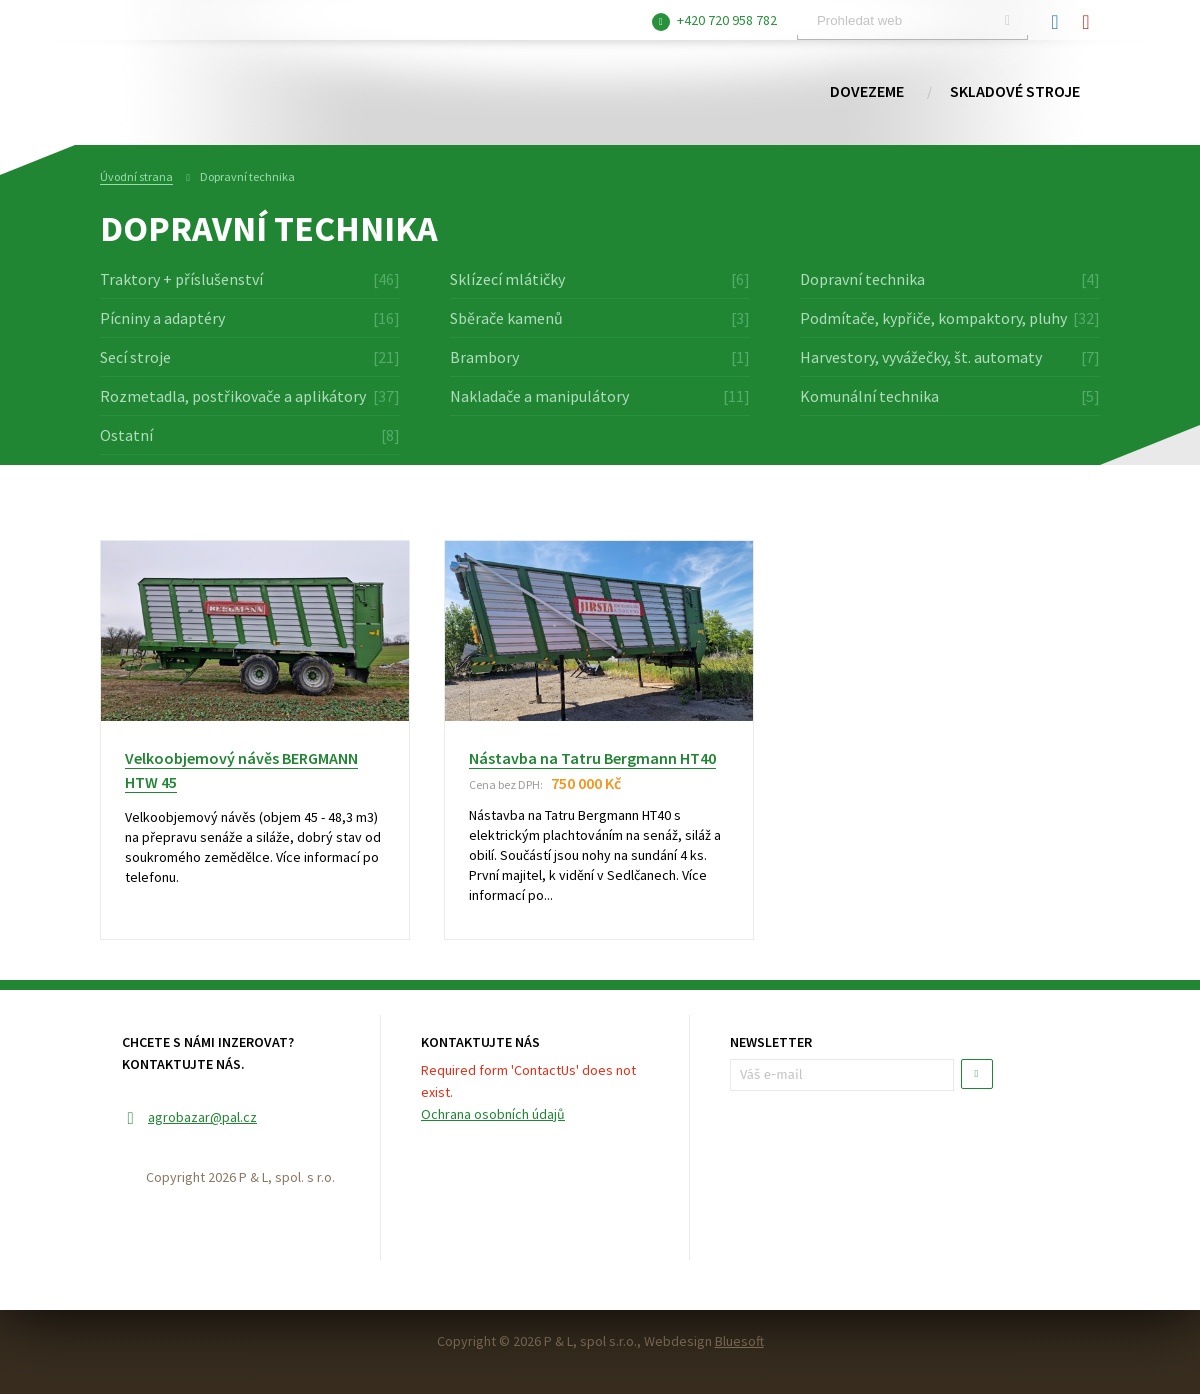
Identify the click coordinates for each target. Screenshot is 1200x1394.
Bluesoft (739, 1341)
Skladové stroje (1015, 92)
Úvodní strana (136, 176)
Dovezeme (867, 92)
